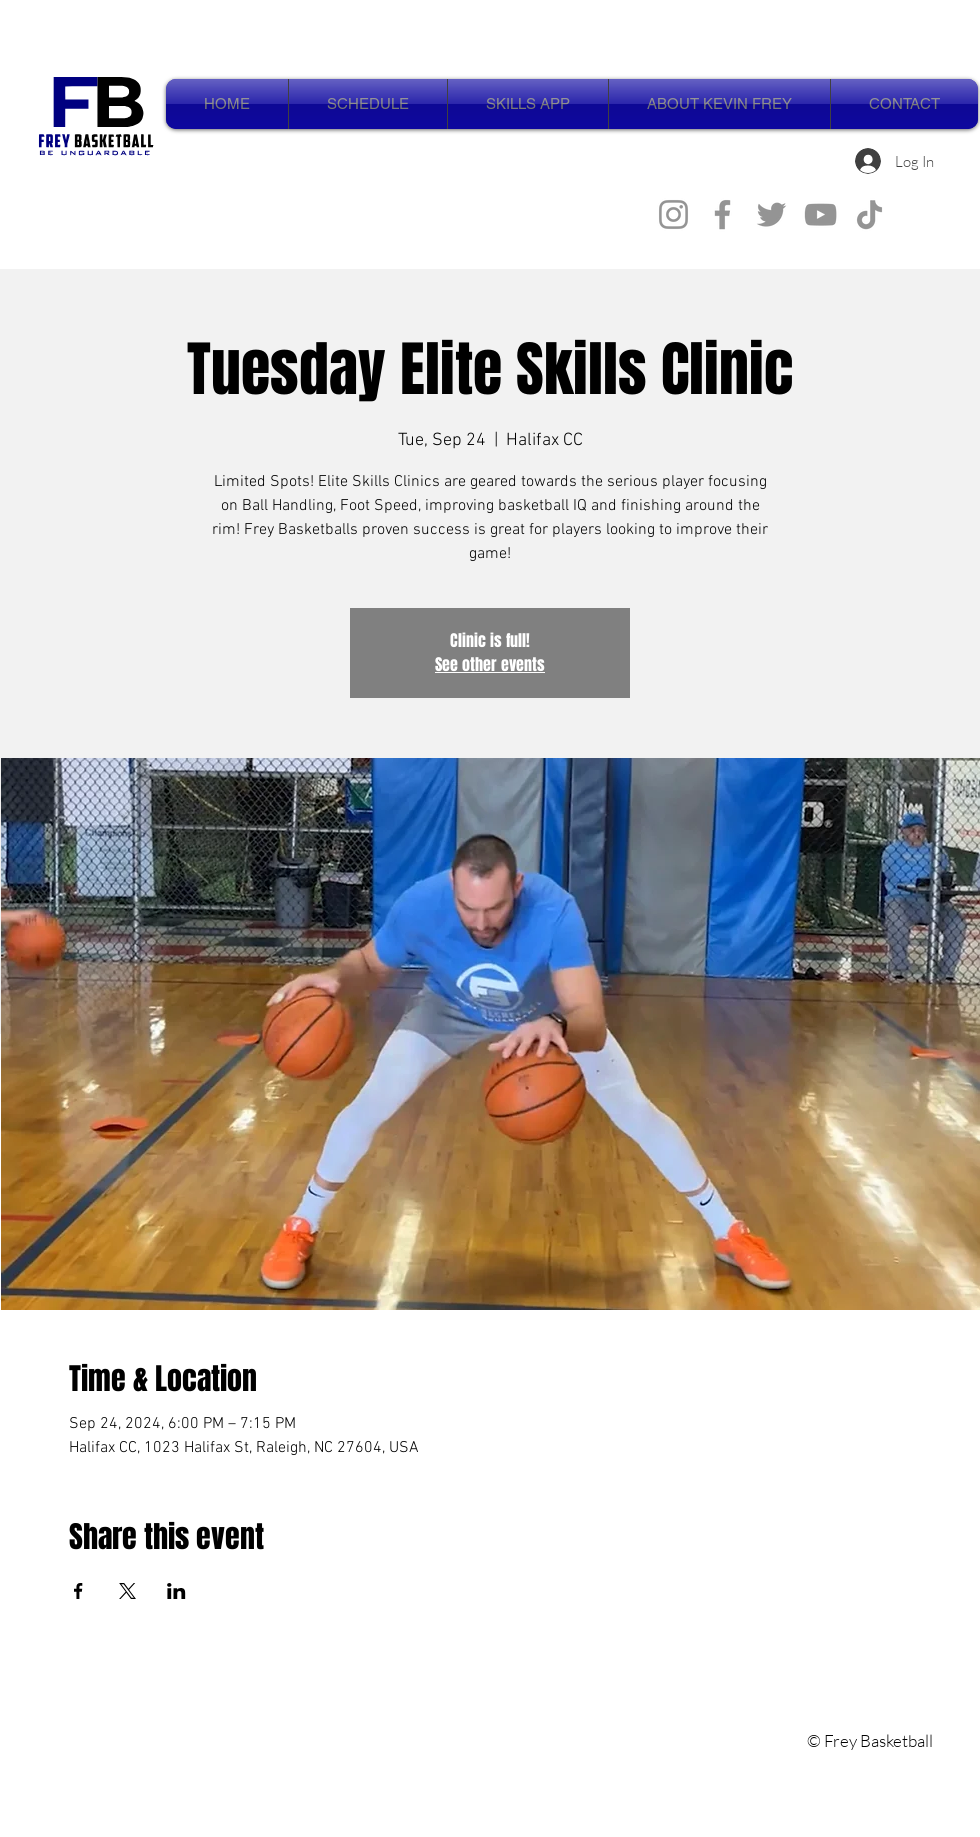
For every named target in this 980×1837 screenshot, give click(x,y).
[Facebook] (722, 214)
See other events (490, 664)
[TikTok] (869, 214)
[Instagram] (673, 214)
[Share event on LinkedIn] (176, 1591)
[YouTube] (820, 214)
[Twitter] (771, 214)
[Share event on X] (127, 1591)
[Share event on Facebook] (78, 1591)
